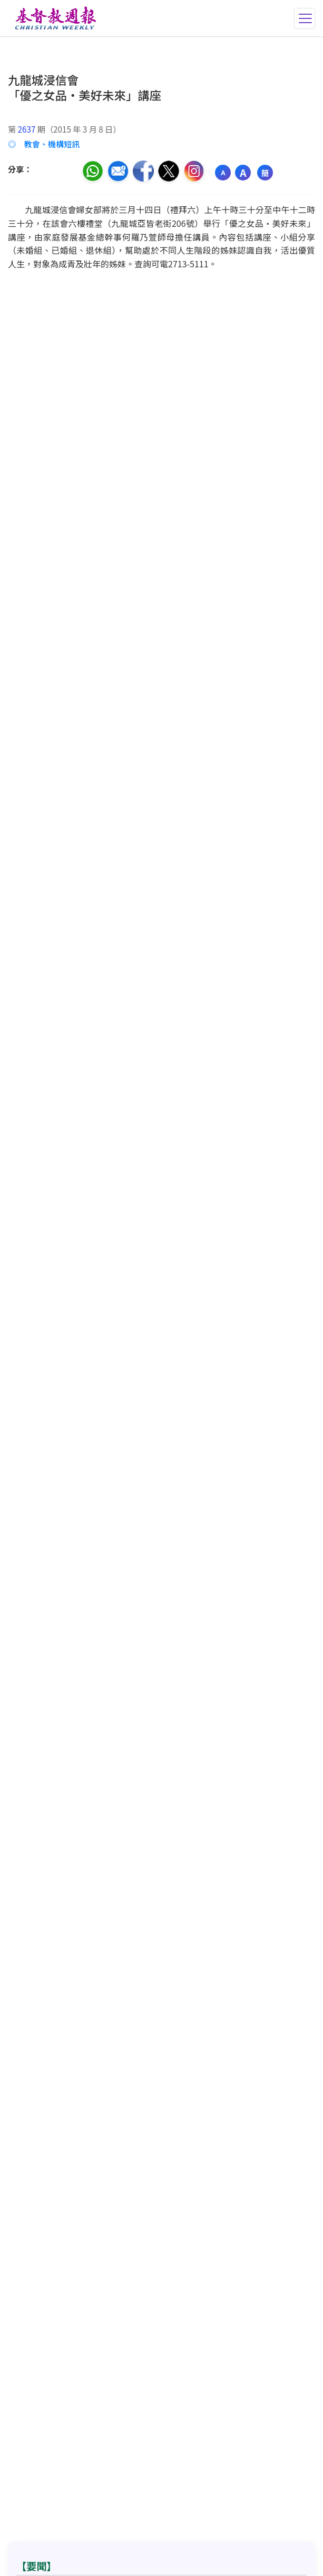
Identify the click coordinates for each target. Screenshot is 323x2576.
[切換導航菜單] (304, 18)
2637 (27, 129)
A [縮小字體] (223, 172)
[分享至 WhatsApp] (92, 171)
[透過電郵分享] (118, 171)
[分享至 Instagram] (193, 171)
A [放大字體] (243, 172)
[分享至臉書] (143, 171)
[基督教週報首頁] (52, 18)
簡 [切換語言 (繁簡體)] (265, 172)
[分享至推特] (168, 171)
